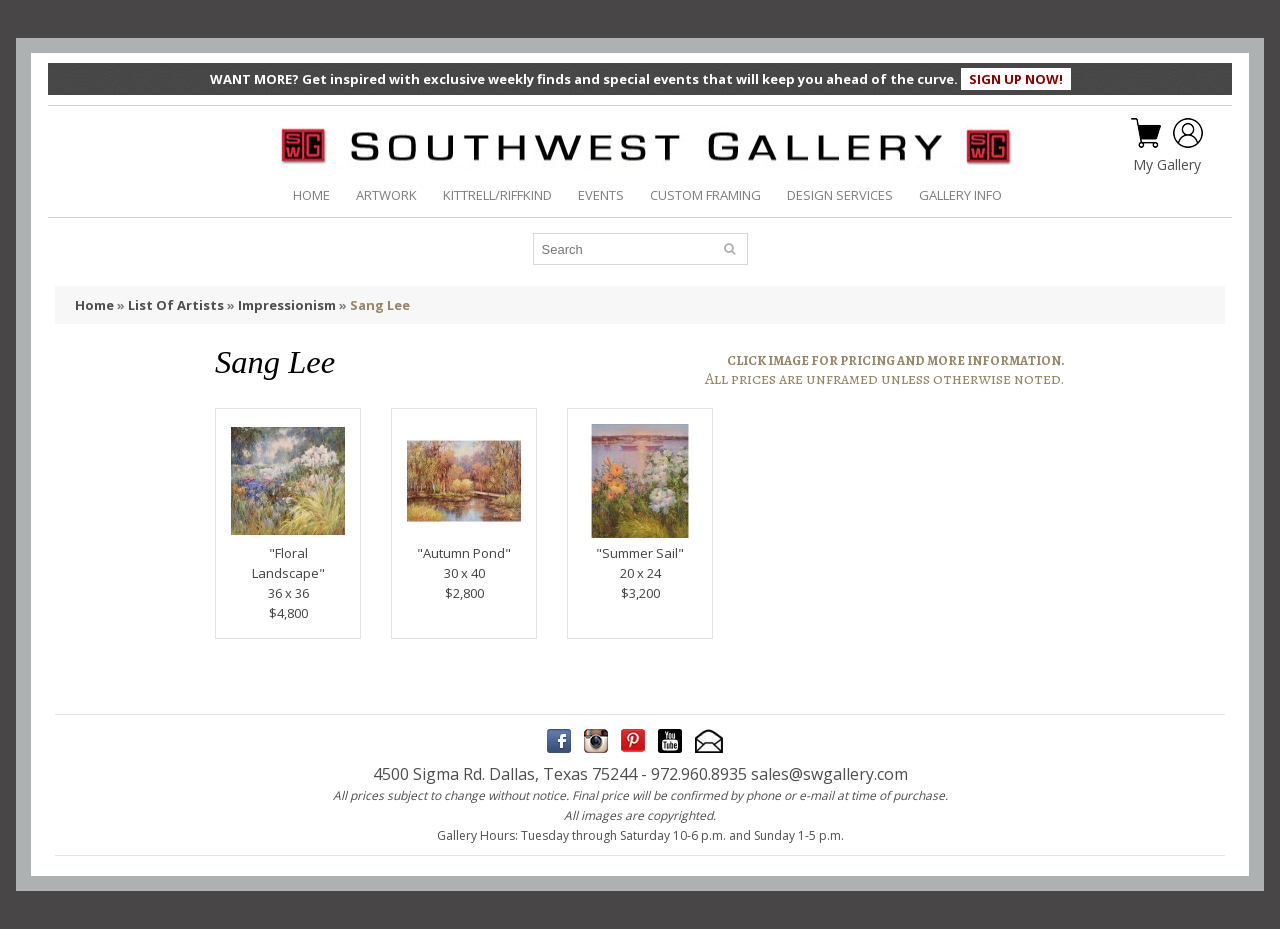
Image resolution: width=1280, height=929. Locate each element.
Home (94, 305)
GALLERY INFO (960, 195)
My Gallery (1167, 165)
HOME (311, 195)
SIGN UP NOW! (1016, 79)
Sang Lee (380, 305)
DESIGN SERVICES (840, 195)
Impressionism (287, 305)
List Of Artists (176, 305)
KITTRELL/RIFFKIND (497, 195)
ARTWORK (386, 195)
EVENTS (601, 195)
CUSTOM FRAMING (705, 195)
